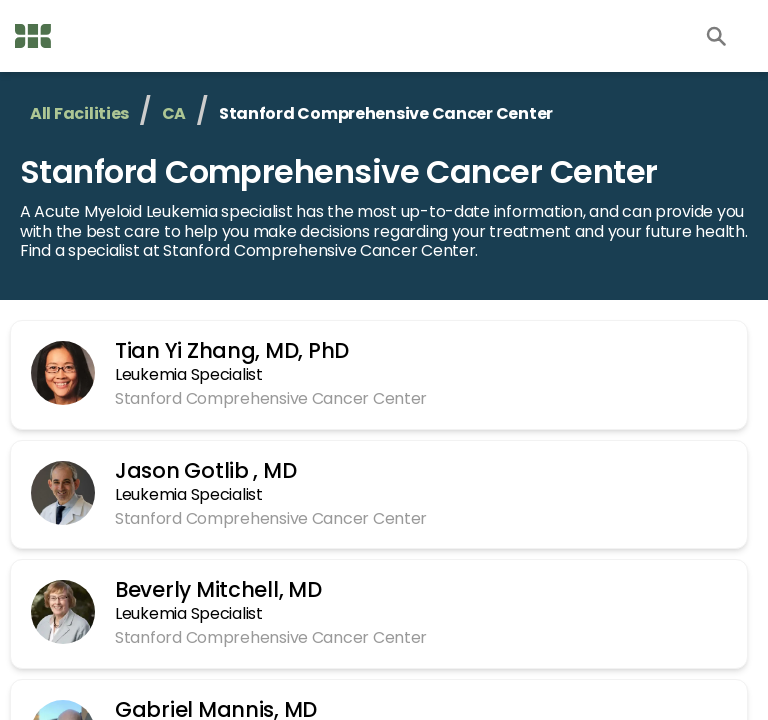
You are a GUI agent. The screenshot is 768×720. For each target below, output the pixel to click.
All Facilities (75, 113)
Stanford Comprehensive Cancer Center (314, 171)
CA (157, 113)
